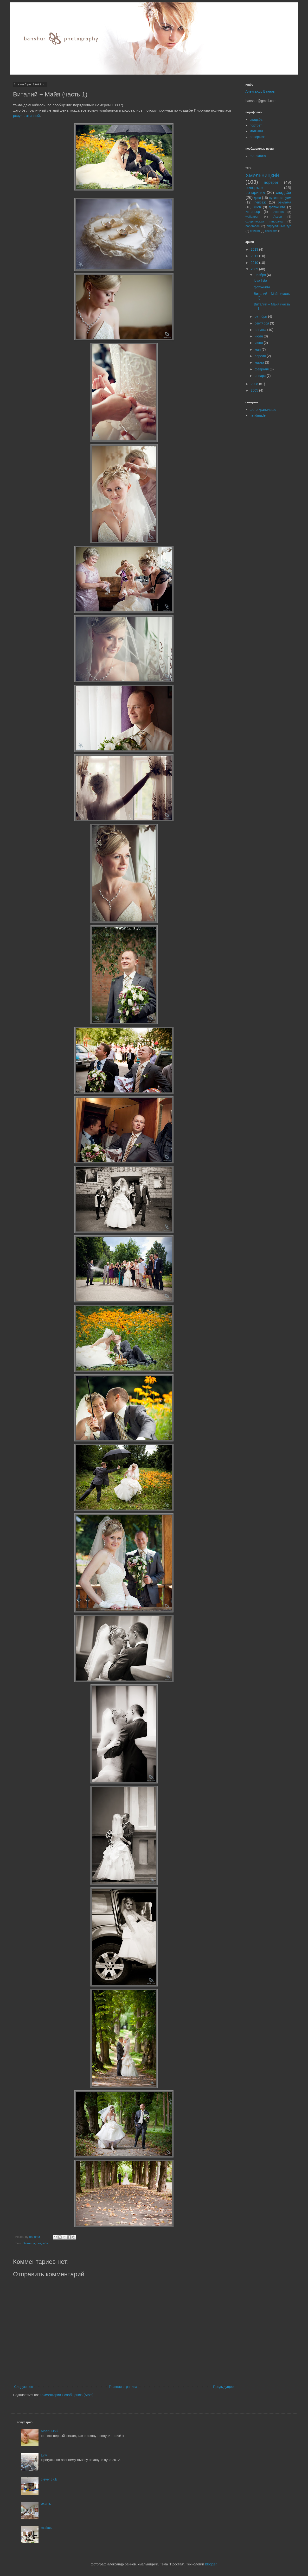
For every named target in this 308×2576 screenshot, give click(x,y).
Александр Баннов (260, 91)
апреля (261, 356)
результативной (26, 116)
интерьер (252, 212)
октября (261, 316)
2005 (255, 390)
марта (260, 362)
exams (46, 2504)
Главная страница (123, 2387)
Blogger (210, 2564)
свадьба (42, 2243)
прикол (255, 231)
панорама (271, 230)
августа (261, 330)
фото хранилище (263, 410)
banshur (35, 2237)
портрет (256, 125)
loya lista (260, 280)
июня (259, 343)
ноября (261, 275)
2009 (255, 269)
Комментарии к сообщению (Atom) (67, 2395)
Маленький (49, 2431)
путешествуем (280, 198)
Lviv (44, 2455)
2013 (255, 249)
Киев (257, 207)
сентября (262, 323)
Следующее (23, 2387)
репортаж (257, 137)
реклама (284, 202)
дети (257, 198)
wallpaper (251, 216)
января (260, 376)
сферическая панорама (264, 221)
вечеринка (255, 192)
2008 (255, 384)
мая (258, 349)
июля (259, 336)
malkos (46, 2528)
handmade (252, 226)
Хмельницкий (262, 175)
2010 (255, 263)
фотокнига (258, 156)
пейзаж (260, 202)
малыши (256, 131)
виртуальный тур (279, 226)
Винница (29, 2243)
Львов (277, 216)
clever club (49, 2479)
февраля (262, 369)
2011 (255, 256)
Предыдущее (223, 2387)
